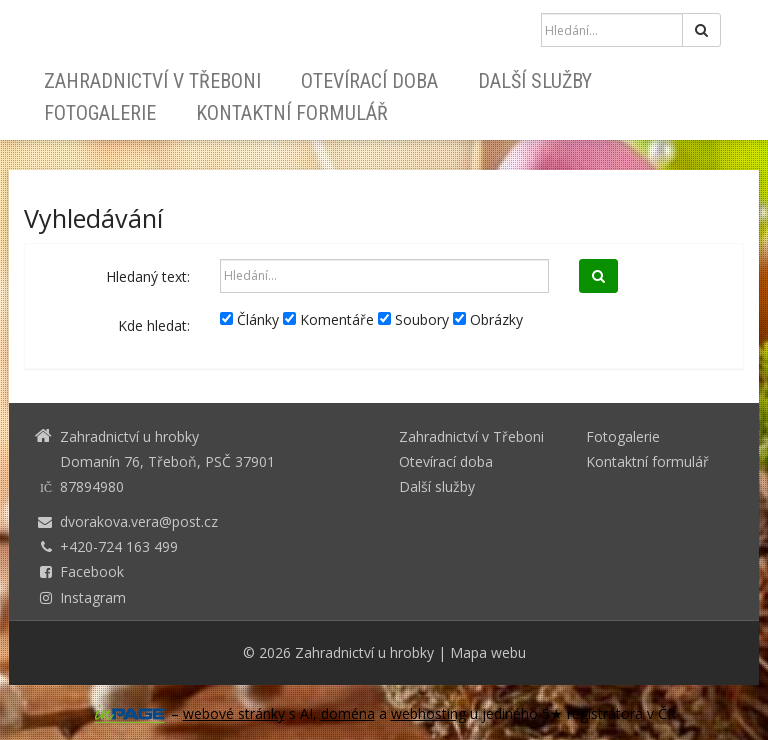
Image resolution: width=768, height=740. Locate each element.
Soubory (413, 319)
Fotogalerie (100, 113)
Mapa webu (488, 652)
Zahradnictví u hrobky (364, 652)
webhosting (428, 713)
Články (249, 319)
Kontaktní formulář (292, 113)
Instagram (93, 597)
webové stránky (234, 713)
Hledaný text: (148, 276)
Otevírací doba (369, 81)
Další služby (535, 81)
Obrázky (488, 319)
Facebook (92, 571)
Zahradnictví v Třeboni (152, 81)
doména (348, 713)
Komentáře (328, 319)
